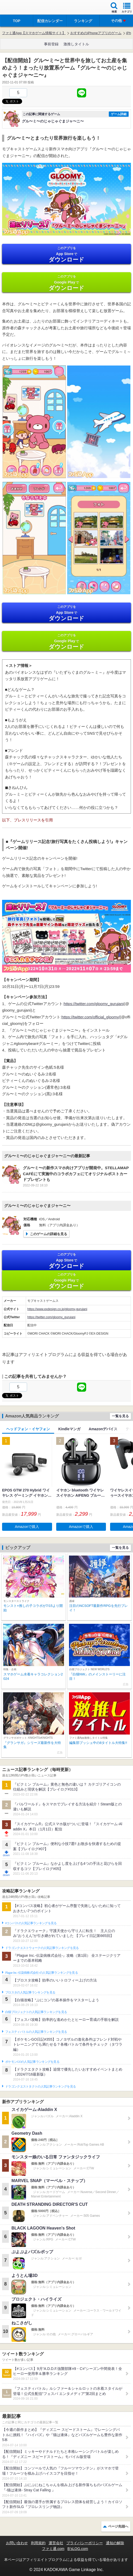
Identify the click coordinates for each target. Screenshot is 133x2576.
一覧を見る (120, 1416)
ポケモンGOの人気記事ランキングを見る (32, 2061)
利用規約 (38, 2543)
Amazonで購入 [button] (27, 1527)
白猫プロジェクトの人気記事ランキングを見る (36, 2012)
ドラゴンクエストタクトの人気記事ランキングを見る (40, 2086)
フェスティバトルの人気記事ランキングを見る (36, 2031)
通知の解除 (115, 2543)
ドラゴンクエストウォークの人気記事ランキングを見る (42, 1947)
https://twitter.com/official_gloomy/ (90, 1017)
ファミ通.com (53, 2549)
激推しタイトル (76, 44)
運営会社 (56, 2543)
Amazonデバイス (103, 1429)
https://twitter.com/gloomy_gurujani (94, 1003)
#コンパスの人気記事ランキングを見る (30, 1923)
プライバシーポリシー (84, 2543)
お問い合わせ (17, 2543)
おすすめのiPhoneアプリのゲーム (95, 33)
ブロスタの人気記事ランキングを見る (30, 1992)
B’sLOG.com (77, 2549)
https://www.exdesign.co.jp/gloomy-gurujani (57, 1309)
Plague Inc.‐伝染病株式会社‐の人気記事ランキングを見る (41, 1972)
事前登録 (51, 44)
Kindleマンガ (69, 1429)
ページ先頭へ (118, 2526)
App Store (66, 254)
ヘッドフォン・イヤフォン (28, 1429)
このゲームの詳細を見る (48, 1234)
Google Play (66, 282)
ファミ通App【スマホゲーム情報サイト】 (34, 33)
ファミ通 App (19, 8)
